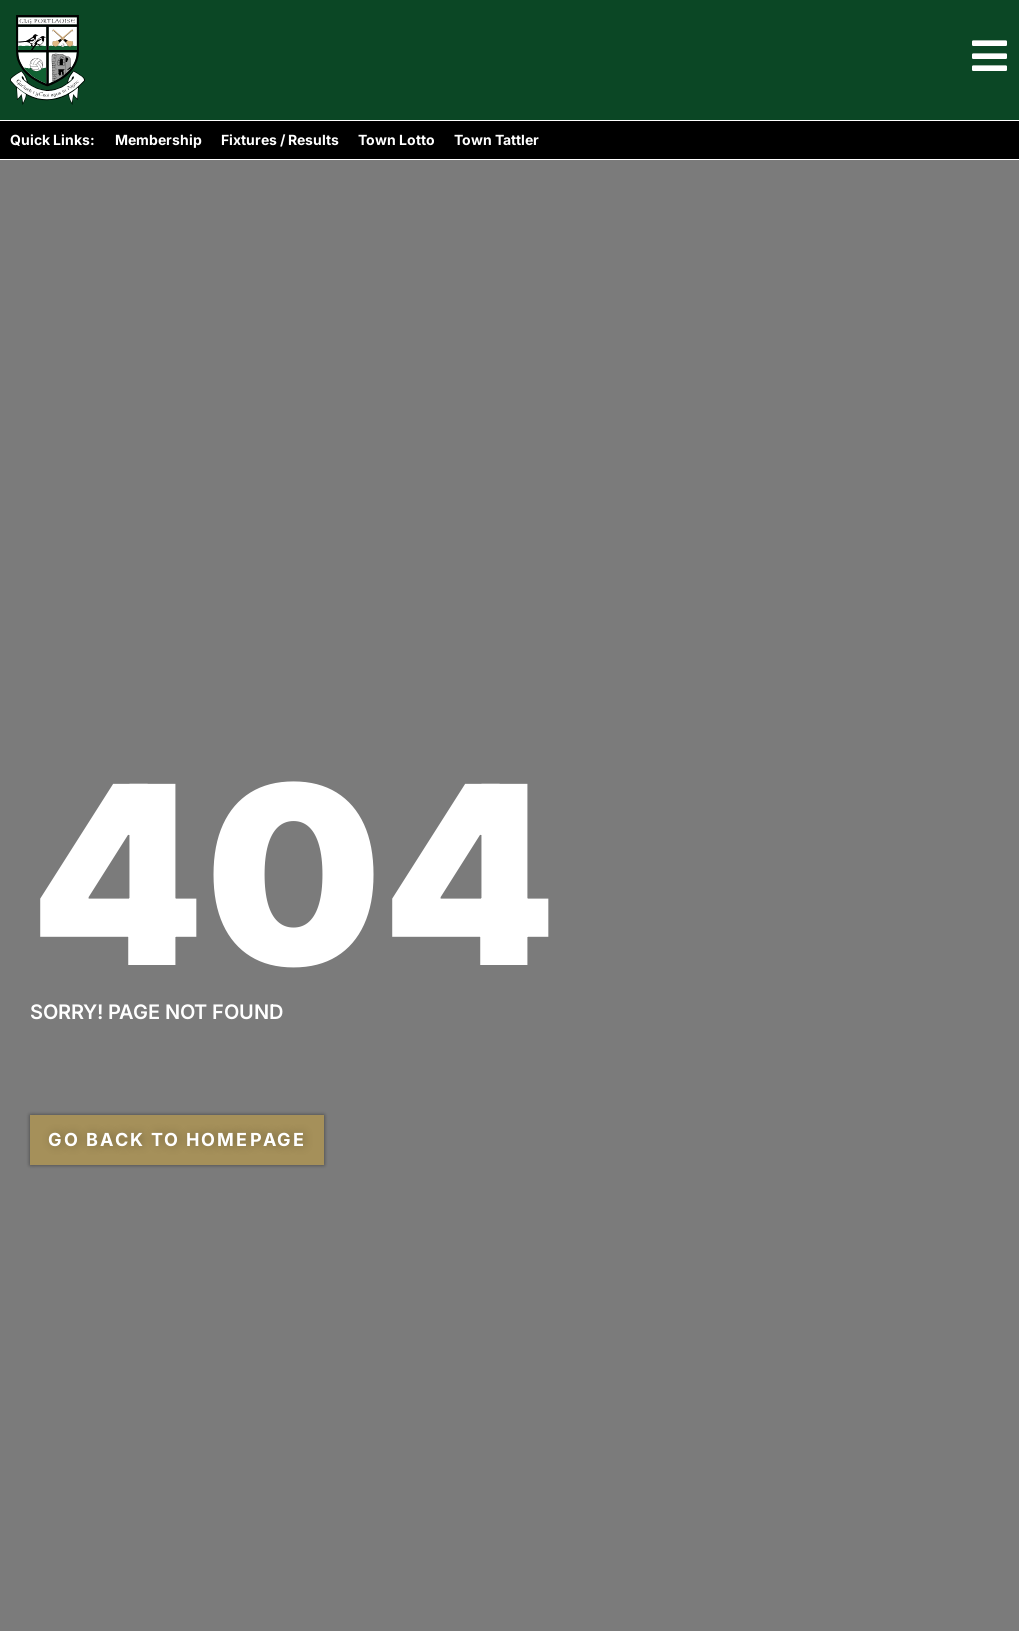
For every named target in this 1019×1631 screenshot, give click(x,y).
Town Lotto (396, 139)
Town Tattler (496, 139)
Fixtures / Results (280, 139)
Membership (158, 139)
